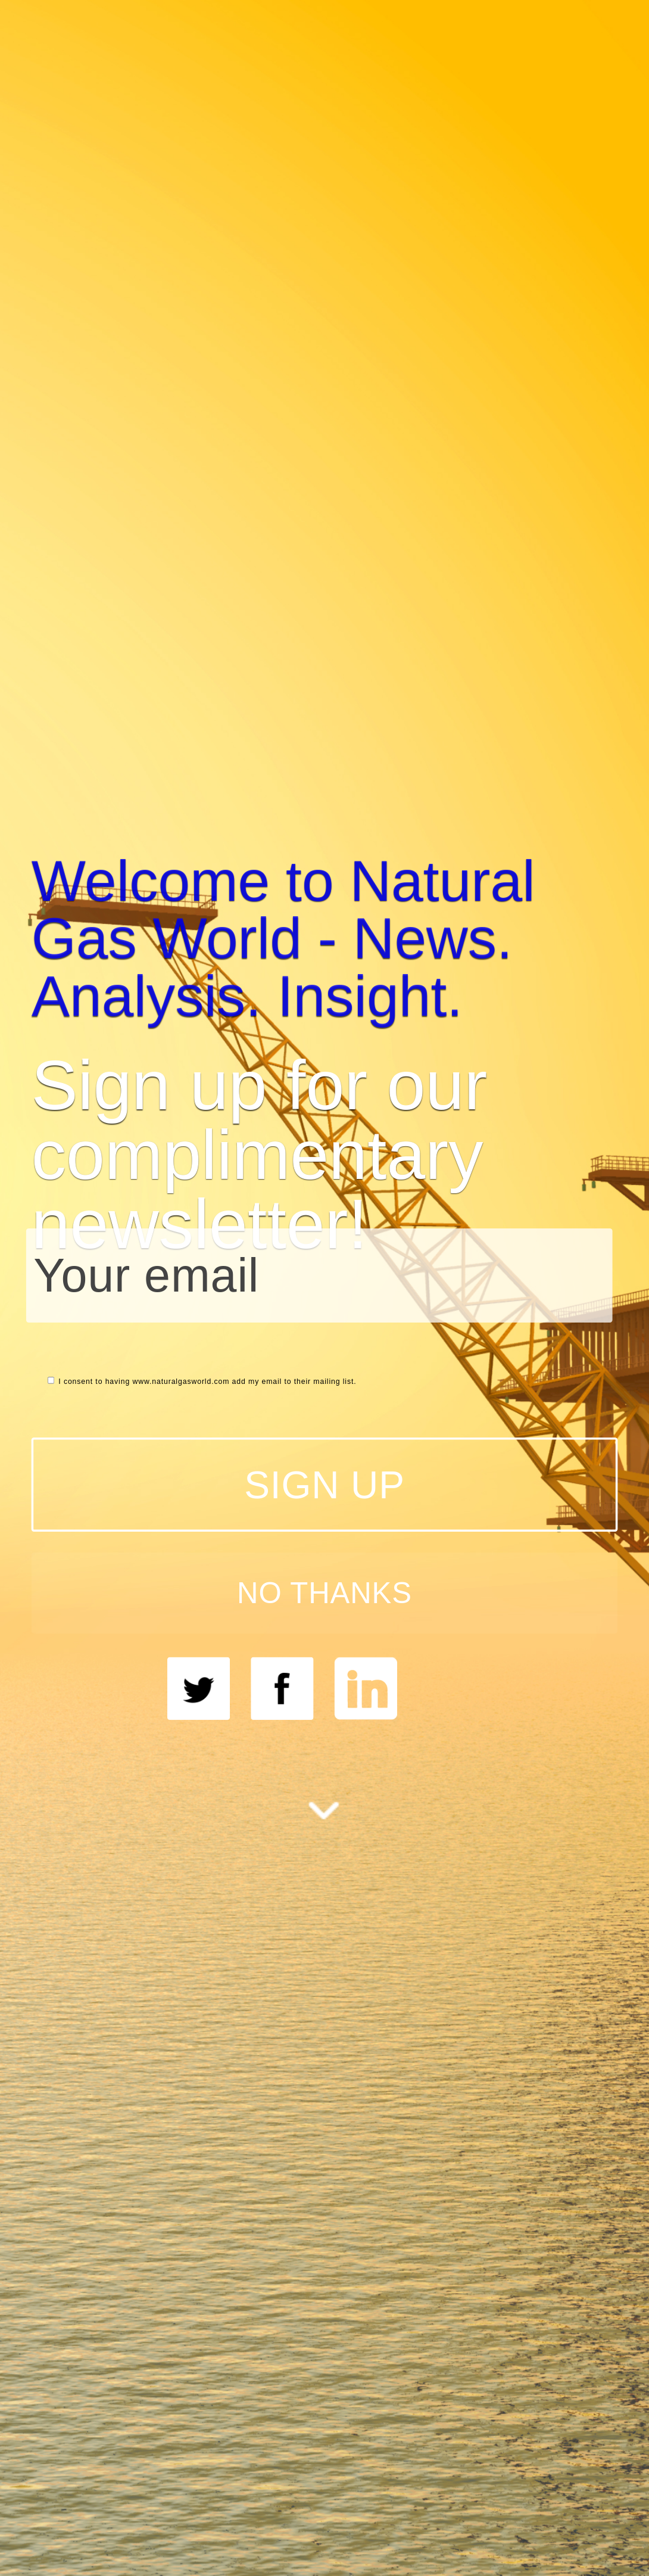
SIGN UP (324, 1484)
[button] (325, 938)
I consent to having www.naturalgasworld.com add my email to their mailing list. (202, 1381)
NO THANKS (324, 1592)
